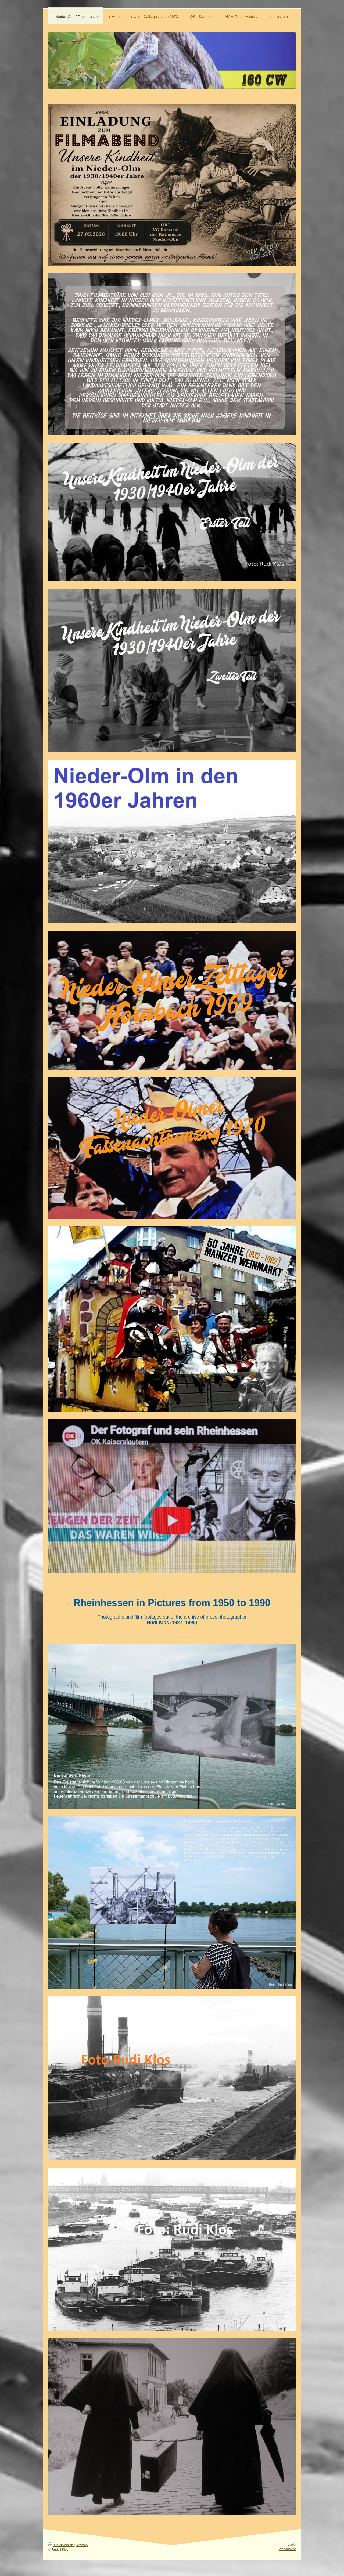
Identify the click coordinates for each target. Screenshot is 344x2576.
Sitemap (82, 2545)
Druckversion (61, 2545)
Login (292, 2544)
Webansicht (287, 2549)
